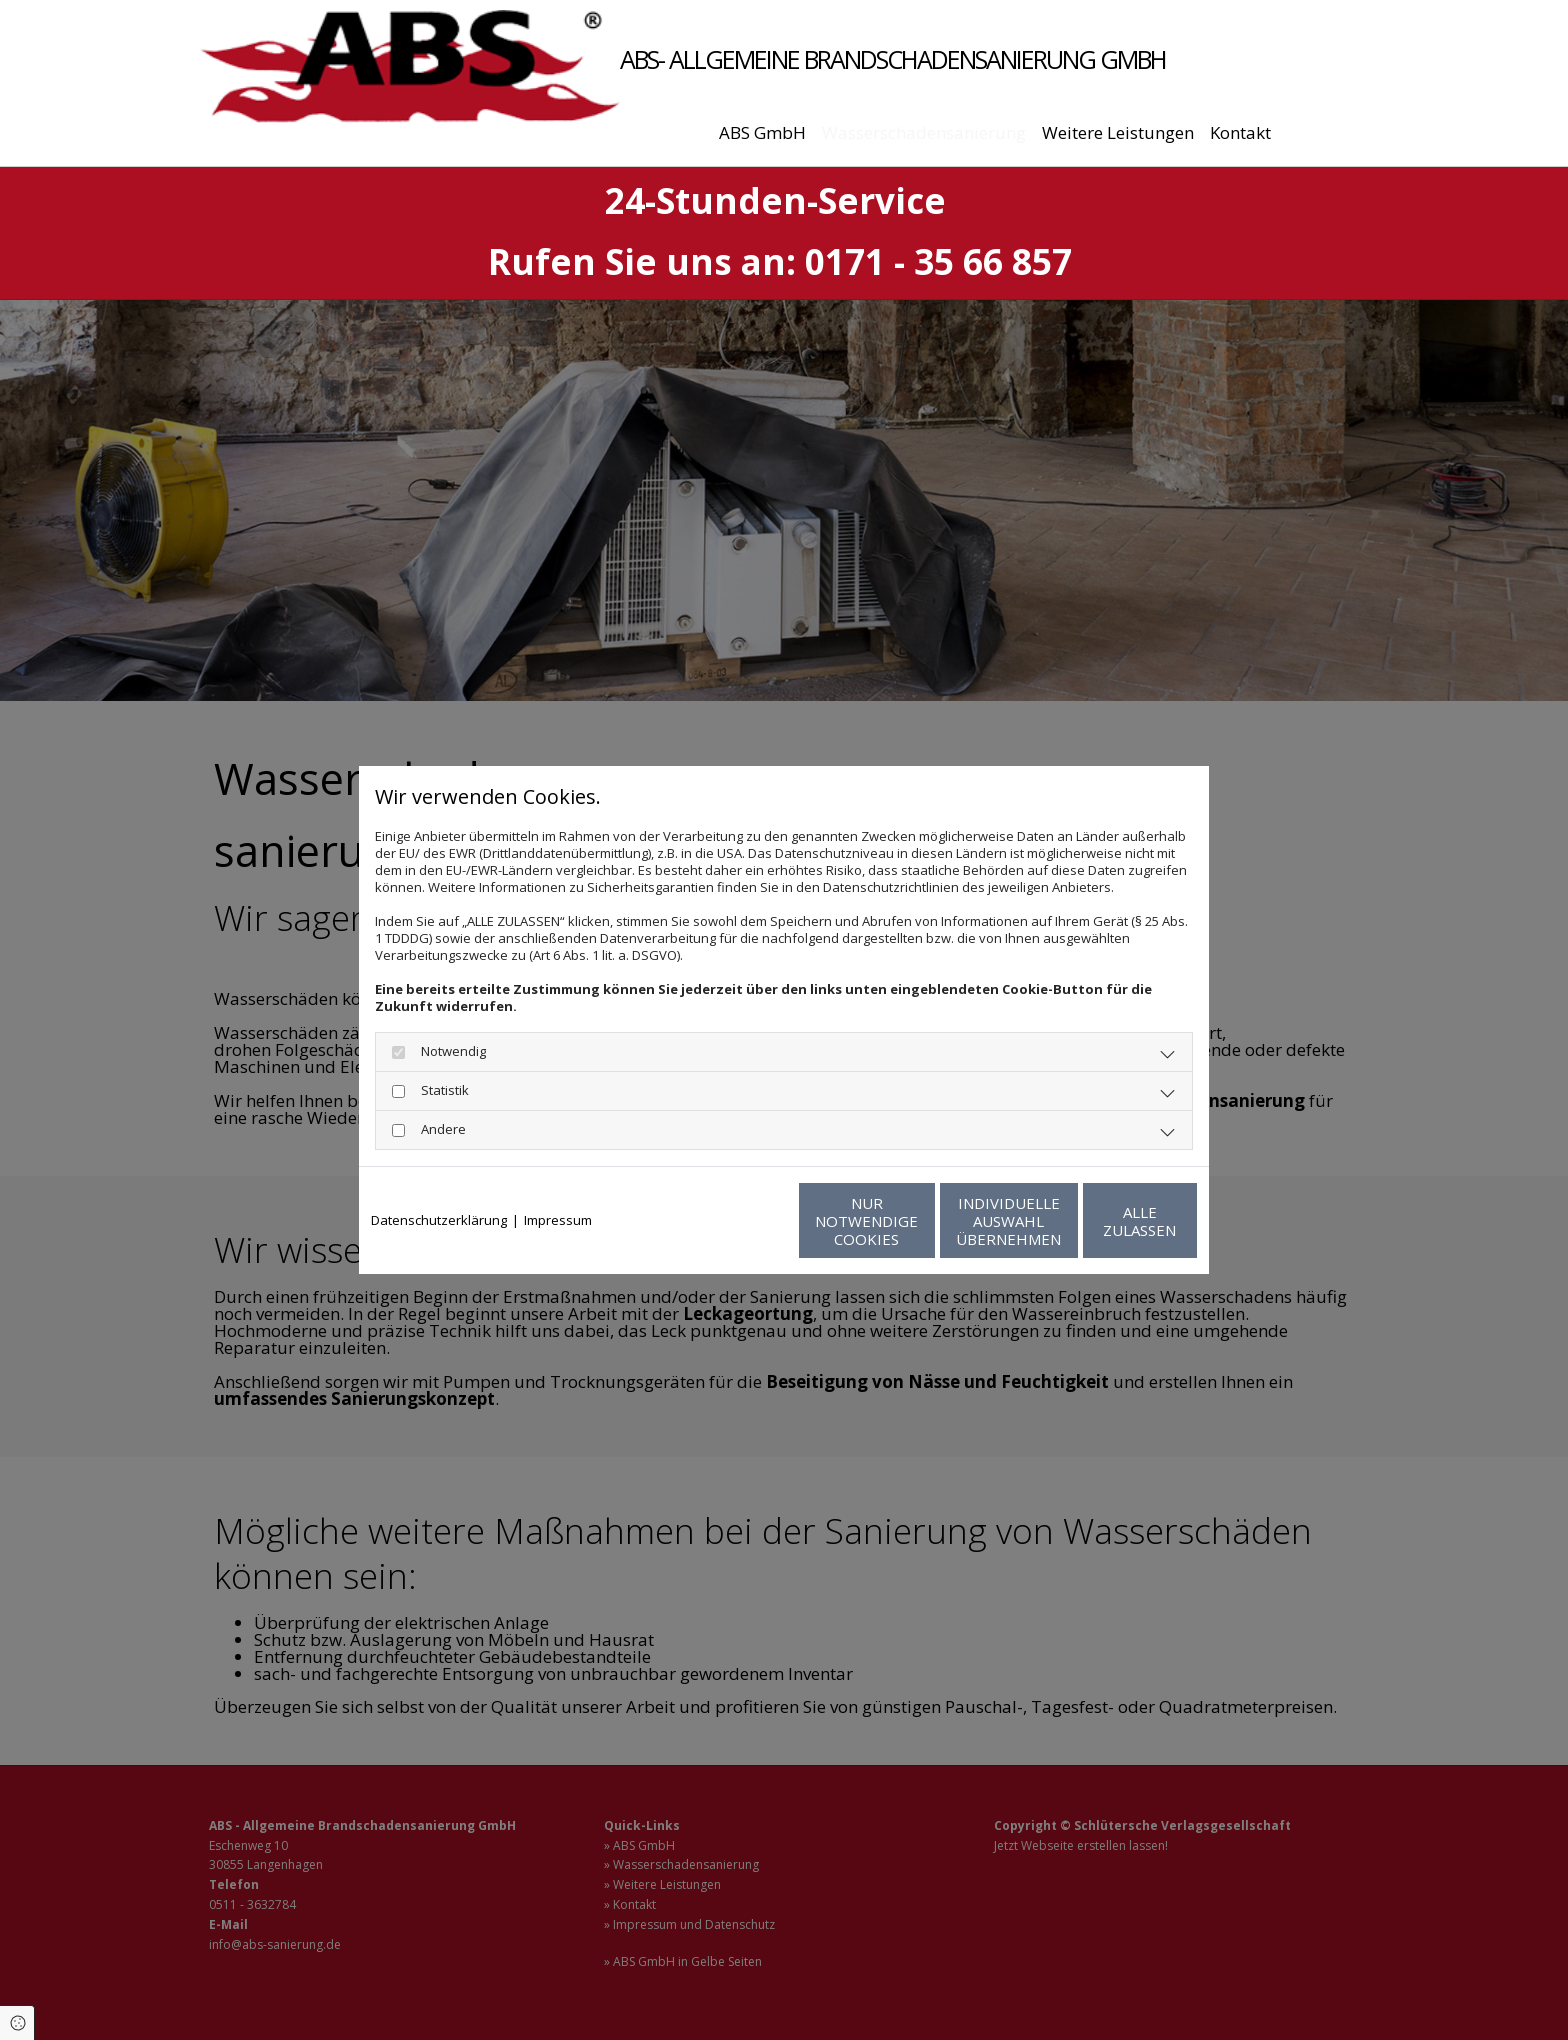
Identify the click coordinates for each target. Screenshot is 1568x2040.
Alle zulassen (1104, 1221)
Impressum (558, 1220)
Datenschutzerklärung (439, 1220)
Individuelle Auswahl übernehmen (914, 1221)
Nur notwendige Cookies (724, 1221)
